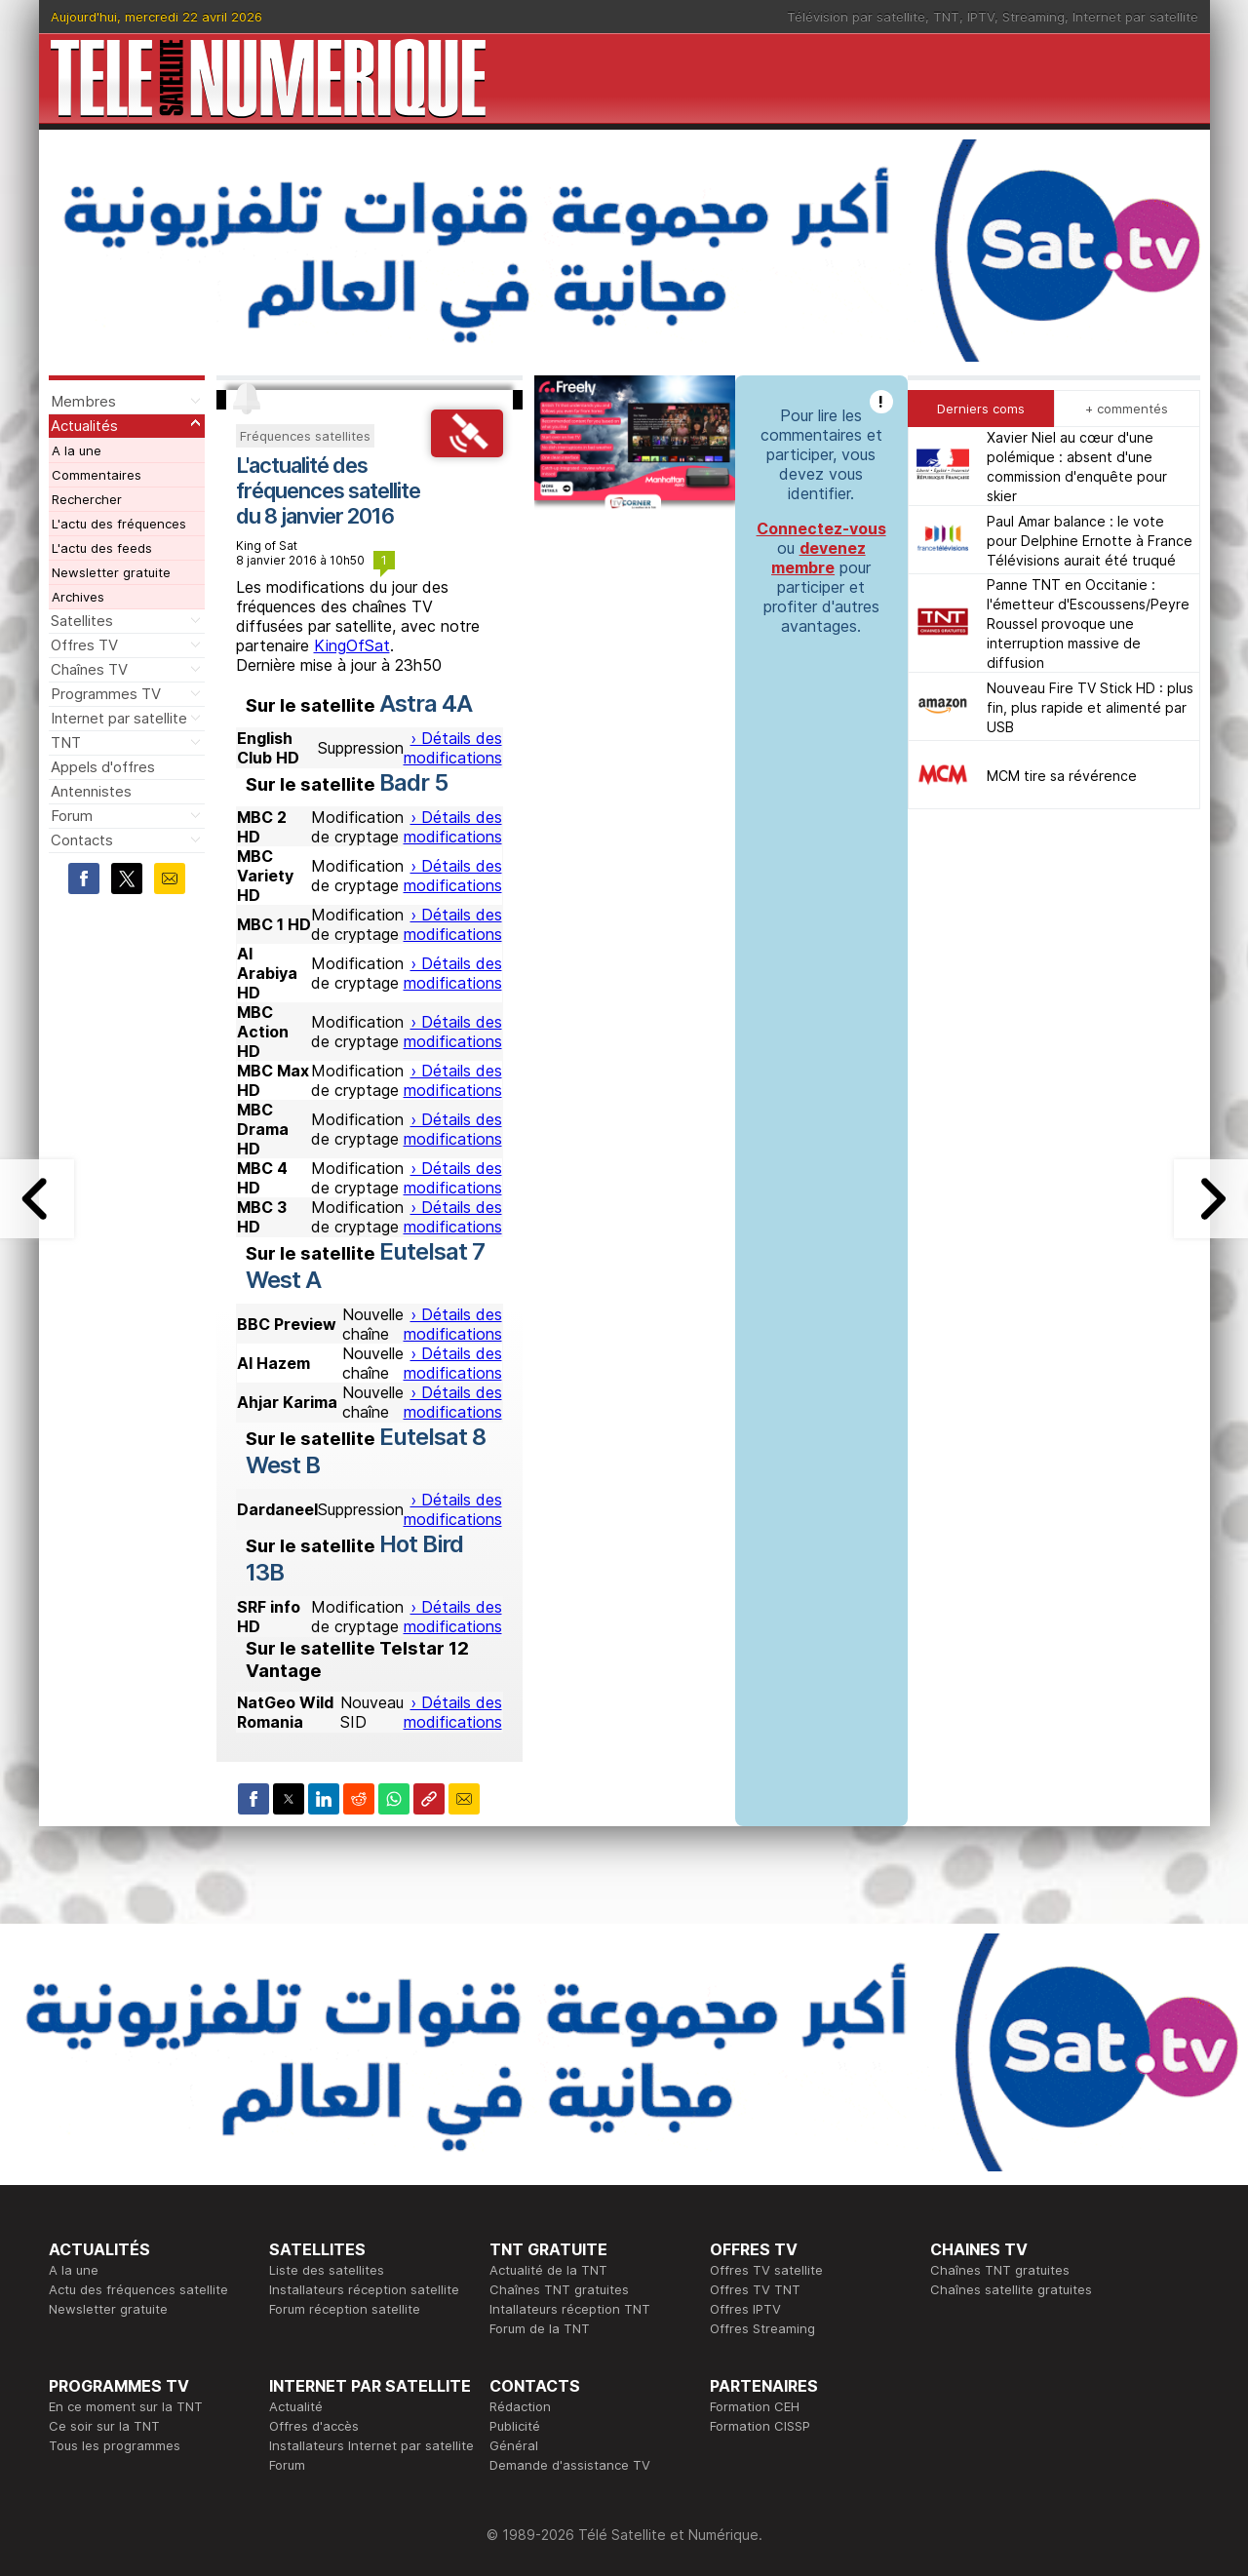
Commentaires (96, 475)
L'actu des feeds (102, 548)
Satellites (82, 620)
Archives (78, 597)
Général (513, 2445)
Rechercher (87, 499)
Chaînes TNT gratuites (559, 2289)
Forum (72, 815)
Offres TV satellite (766, 2270)
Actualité (296, 2406)
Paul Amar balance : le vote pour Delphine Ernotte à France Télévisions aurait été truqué (1089, 540)
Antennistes (91, 791)
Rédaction (520, 2406)
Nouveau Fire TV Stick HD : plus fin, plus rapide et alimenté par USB (1090, 707)
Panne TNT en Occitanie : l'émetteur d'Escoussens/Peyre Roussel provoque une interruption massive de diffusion (1088, 623)
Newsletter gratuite (111, 572)
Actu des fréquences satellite (138, 2289)
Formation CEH (755, 2406)
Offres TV (84, 645)
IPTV (980, 16)
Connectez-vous (821, 528)
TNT (946, 16)
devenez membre (818, 557)
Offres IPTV (745, 2309)
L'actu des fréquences (119, 523)
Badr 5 (413, 782)
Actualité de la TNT (548, 2270)
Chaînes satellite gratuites (1011, 2289)
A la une (76, 450)
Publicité (514, 2426)
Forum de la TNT (539, 2328)
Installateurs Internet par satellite (371, 2445)
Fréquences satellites (305, 436)
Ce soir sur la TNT (104, 2426)
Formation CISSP (760, 2426)
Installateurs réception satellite (364, 2289)
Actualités (84, 425)
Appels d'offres (103, 767)
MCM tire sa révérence (1062, 775)
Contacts (82, 840)
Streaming (1033, 16)
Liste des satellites (326, 2270)
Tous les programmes (114, 2445)
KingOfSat (352, 645)
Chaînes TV (89, 669)
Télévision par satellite (856, 16)
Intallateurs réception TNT (569, 2309)
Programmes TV (106, 693)
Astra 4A (425, 703)
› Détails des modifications (453, 747)
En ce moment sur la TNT (126, 2406)
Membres (83, 401)
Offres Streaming (762, 2328)
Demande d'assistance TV (569, 2465)
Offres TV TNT (755, 2289)
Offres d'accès (314, 2426)
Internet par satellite (1135, 16)
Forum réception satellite (344, 2309)
